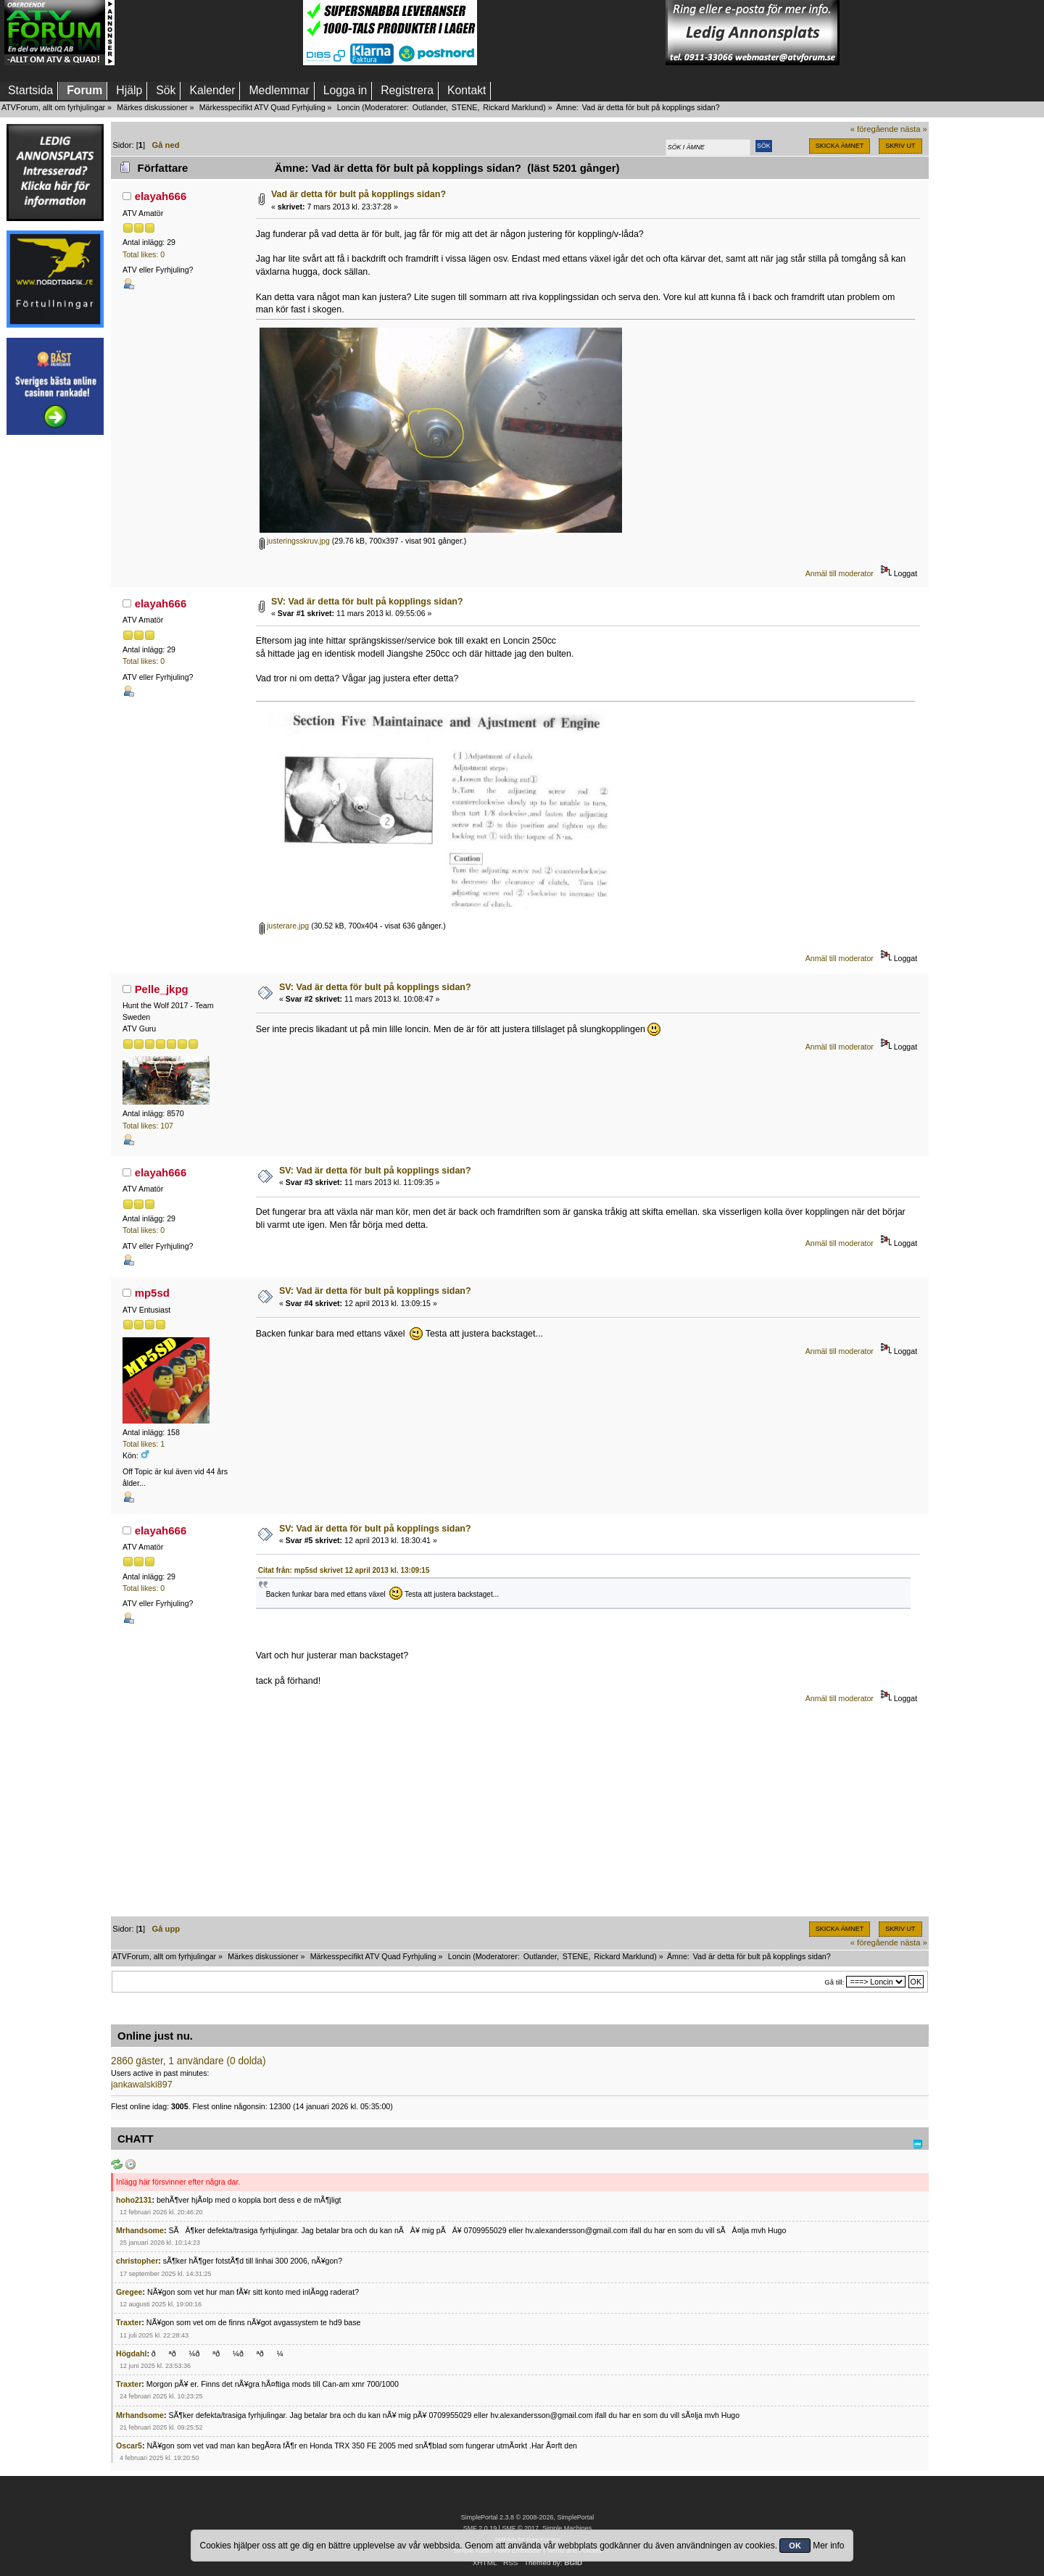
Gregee (129, 2292)
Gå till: (834, 1982)
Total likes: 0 (144, 254)
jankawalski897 (142, 2085)
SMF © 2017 (520, 2528)
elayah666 (161, 196)
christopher (137, 2260)
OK (795, 2545)
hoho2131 (134, 2199)
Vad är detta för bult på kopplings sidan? (358, 194)
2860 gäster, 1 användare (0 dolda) (188, 2061)
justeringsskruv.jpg (295, 540)
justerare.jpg (284, 925)
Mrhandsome (140, 2230)
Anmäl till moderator (839, 573)
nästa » (913, 129)
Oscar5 (129, 2445)
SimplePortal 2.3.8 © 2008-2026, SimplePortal (527, 2517)
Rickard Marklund (513, 107)
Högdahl (131, 2353)
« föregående (874, 129)
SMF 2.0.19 (480, 2528)
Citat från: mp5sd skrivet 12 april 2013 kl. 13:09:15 (344, 1570)
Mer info (828, 2545)
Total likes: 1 (144, 1443)
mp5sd (152, 1293)
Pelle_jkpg (161, 989)
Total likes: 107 (148, 1125)
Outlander (429, 107)
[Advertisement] (208, 32)
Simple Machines (567, 2528)
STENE (465, 107)
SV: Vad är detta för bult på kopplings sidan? (367, 602)
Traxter (128, 2322)
